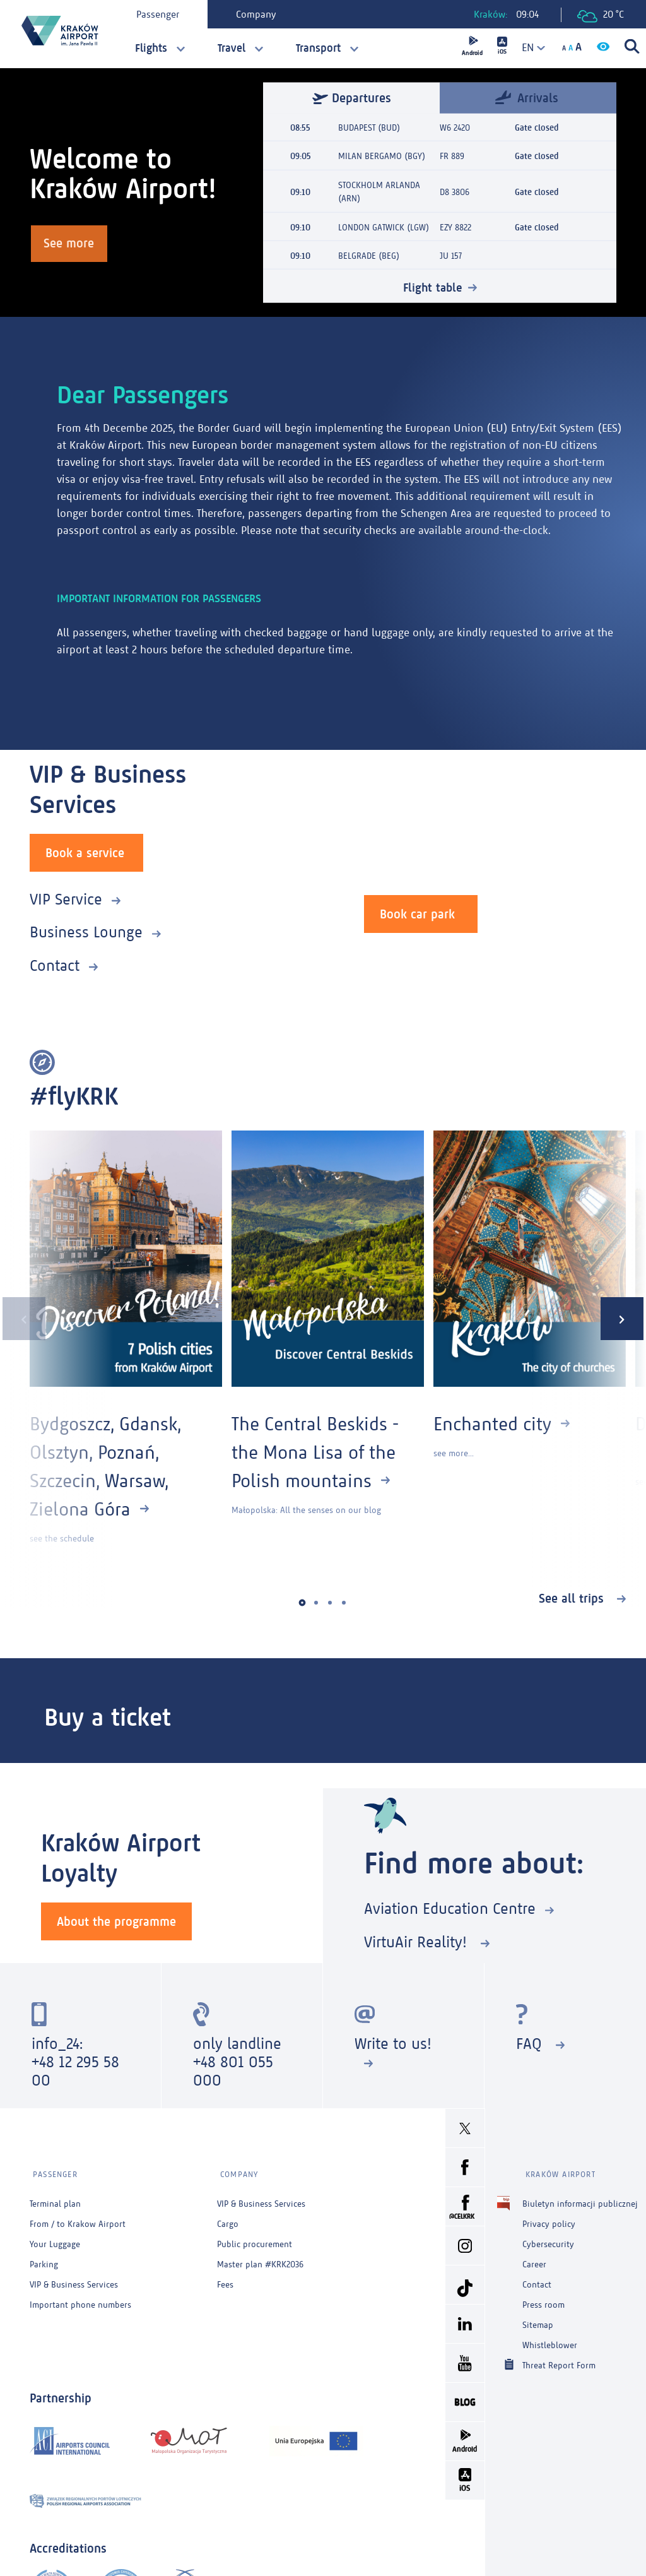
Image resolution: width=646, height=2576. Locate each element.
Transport (318, 48)
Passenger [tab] (159, 14)
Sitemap (537, 2318)
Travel (231, 48)
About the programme (116, 1919)
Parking (44, 2258)
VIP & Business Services (74, 2278)
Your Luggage (55, 2238)
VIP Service (66, 898)
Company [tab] (258, 14)
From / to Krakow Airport (78, 2217)
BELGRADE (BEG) (368, 254)
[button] (302, 1601)
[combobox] (529, 47)
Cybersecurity (548, 2238)
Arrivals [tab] (526, 97)
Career (534, 2258)
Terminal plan (55, 2197)
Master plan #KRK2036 (260, 2258)
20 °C (600, 15)
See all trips (573, 1597)
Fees (225, 2278)
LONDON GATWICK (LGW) (383, 226)
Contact (54, 964)
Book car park (417, 913)
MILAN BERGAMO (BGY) (381, 156)
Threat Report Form (559, 2359)
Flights (151, 48)
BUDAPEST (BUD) (369, 127)
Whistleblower (549, 2339)
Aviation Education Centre (450, 1908)
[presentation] (21, 1318)
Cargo (227, 2217)
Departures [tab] (351, 98)
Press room (543, 2298)
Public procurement (254, 2238)
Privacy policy (548, 2217)
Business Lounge (86, 931)
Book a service (84, 851)
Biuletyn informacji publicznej (580, 2197)
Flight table (432, 286)
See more (70, 244)
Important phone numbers (80, 2298)
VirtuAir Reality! (417, 1940)
